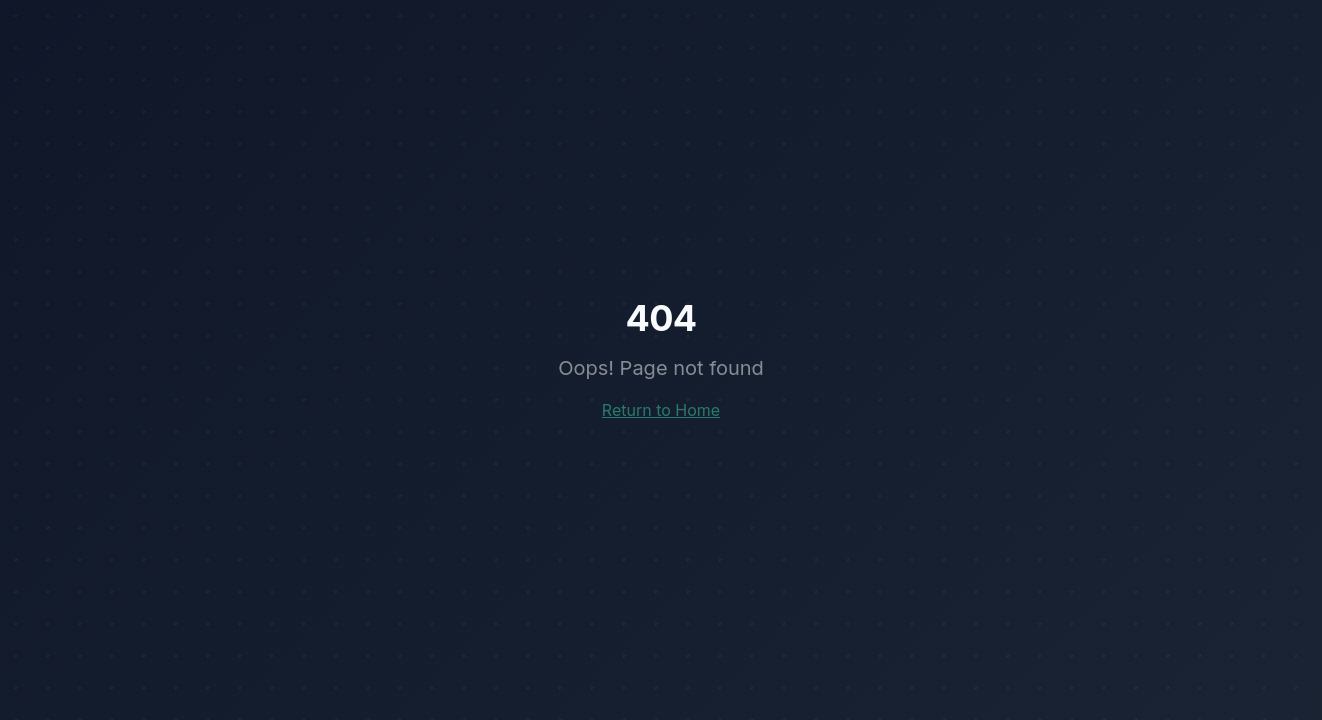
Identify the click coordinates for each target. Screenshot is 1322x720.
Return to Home (661, 410)
